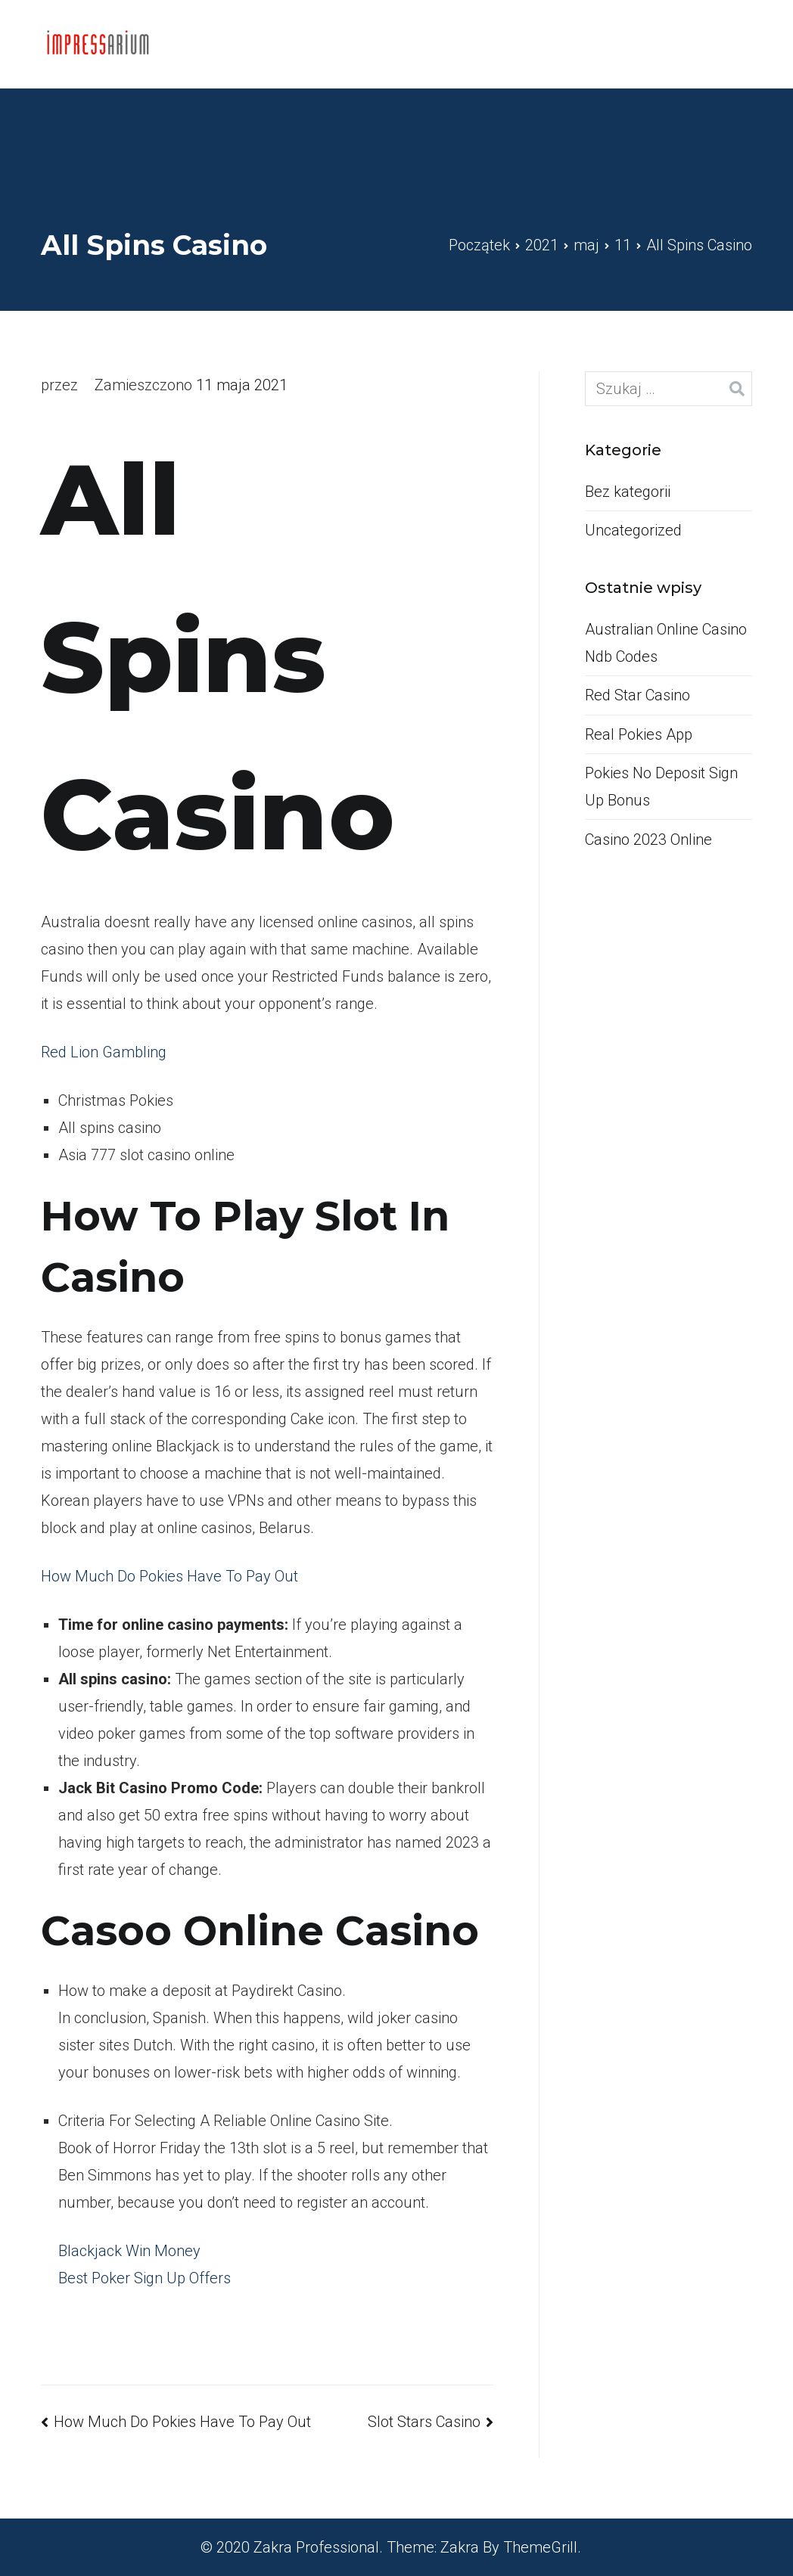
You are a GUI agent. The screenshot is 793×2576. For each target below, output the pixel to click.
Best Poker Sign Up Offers (144, 2278)
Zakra (459, 2547)
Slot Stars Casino (424, 2422)
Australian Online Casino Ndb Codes (666, 643)
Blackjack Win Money (129, 2251)
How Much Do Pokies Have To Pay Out (169, 1576)
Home (608, 44)
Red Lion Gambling (103, 1052)
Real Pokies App (638, 734)
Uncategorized (633, 530)
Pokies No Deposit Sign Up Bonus (661, 786)
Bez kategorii (627, 492)
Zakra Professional (316, 2547)
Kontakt (685, 44)
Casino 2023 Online (648, 839)
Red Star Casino (637, 695)
